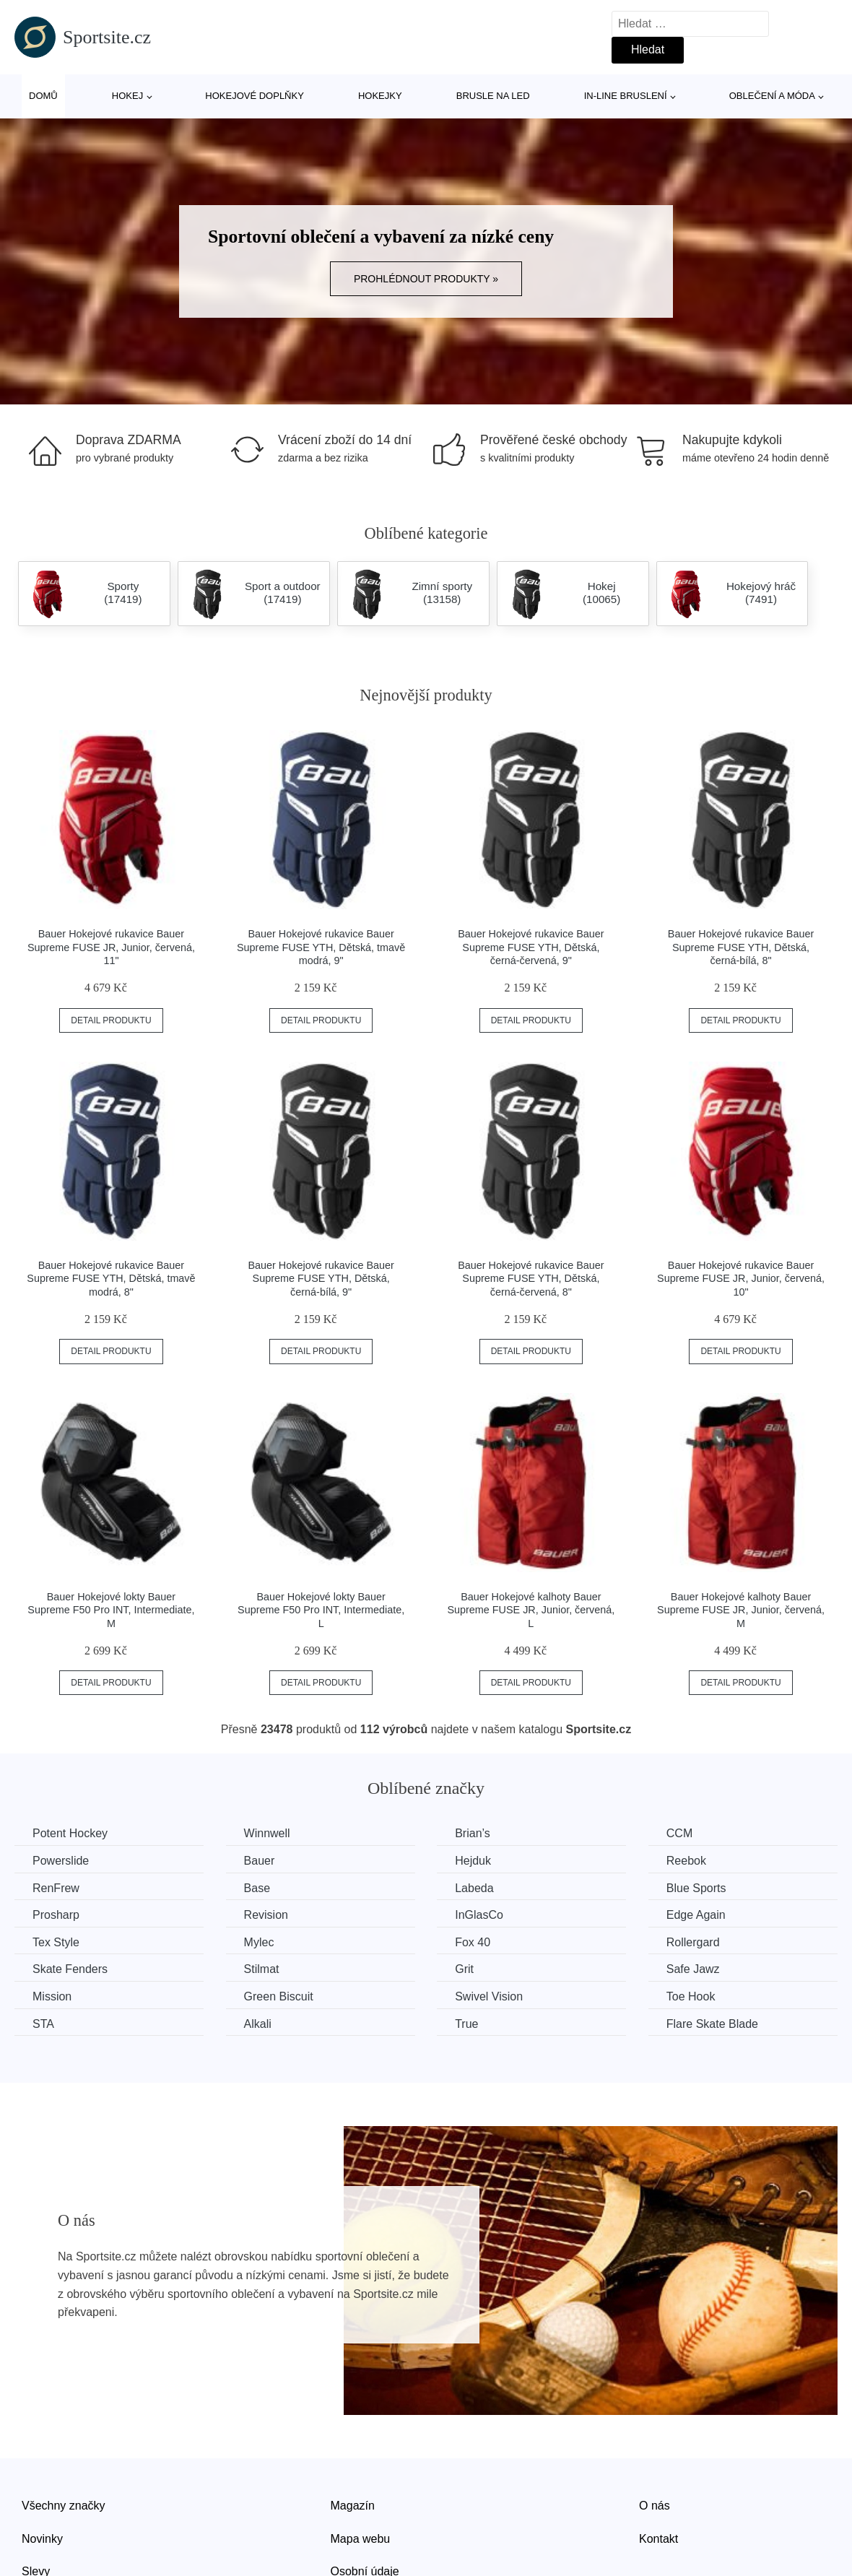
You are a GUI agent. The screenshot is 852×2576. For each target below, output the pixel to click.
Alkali (257, 2024)
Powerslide (60, 1861)
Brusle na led (493, 95)
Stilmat (261, 1969)
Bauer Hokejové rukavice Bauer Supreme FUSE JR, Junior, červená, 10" (741, 1278)
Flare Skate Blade (712, 2024)
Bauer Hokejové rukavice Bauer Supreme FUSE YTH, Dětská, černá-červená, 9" (531, 947)
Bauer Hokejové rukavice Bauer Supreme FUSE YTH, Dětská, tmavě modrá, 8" (111, 1278)
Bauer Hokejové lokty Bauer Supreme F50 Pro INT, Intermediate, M (110, 1610)
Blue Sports (696, 1888)
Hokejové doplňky (254, 95)
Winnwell (267, 1833)
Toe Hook (691, 1996)
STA (43, 2024)
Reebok (686, 1861)
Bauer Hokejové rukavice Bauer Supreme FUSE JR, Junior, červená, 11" (111, 947)
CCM (679, 1833)
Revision (266, 1915)
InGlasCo (479, 1915)
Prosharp (55, 1915)
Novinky (42, 2539)
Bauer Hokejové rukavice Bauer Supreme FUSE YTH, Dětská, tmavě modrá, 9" (321, 947)
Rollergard (693, 1942)
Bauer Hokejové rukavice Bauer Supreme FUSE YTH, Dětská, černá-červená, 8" (531, 1278)
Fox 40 (472, 1942)
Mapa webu (361, 2539)
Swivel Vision (489, 1996)
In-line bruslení (625, 95)
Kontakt (658, 2539)
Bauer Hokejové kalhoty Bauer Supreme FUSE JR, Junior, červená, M (741, 1610)
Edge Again (696, 1915)
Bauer (259, 1861)
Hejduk (473, 1861)
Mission (51, 1996)
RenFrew (55, 1888)
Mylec (259, 1942)
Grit (464, 1969)
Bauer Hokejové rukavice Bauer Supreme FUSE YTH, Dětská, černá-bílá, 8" (741, 947)
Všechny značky (63, 2505)
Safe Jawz (693, 1969)
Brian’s (472, 1833)
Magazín (353, 2505)
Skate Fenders (70, 1969)
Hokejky (380, 95)
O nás (654, 2505)
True (466, 2024)
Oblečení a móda (772, 95)
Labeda (474, 1888)
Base (257, 1888)
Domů (43, 95)
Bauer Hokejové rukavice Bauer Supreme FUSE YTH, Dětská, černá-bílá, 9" (321, 1278)
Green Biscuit (278, 1996)
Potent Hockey (70, 1833)
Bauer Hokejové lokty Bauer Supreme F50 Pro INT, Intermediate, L (321, 1610)
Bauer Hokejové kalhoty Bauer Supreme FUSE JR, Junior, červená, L (530, 1610)
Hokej (127, 95)
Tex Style (55, 1942)
